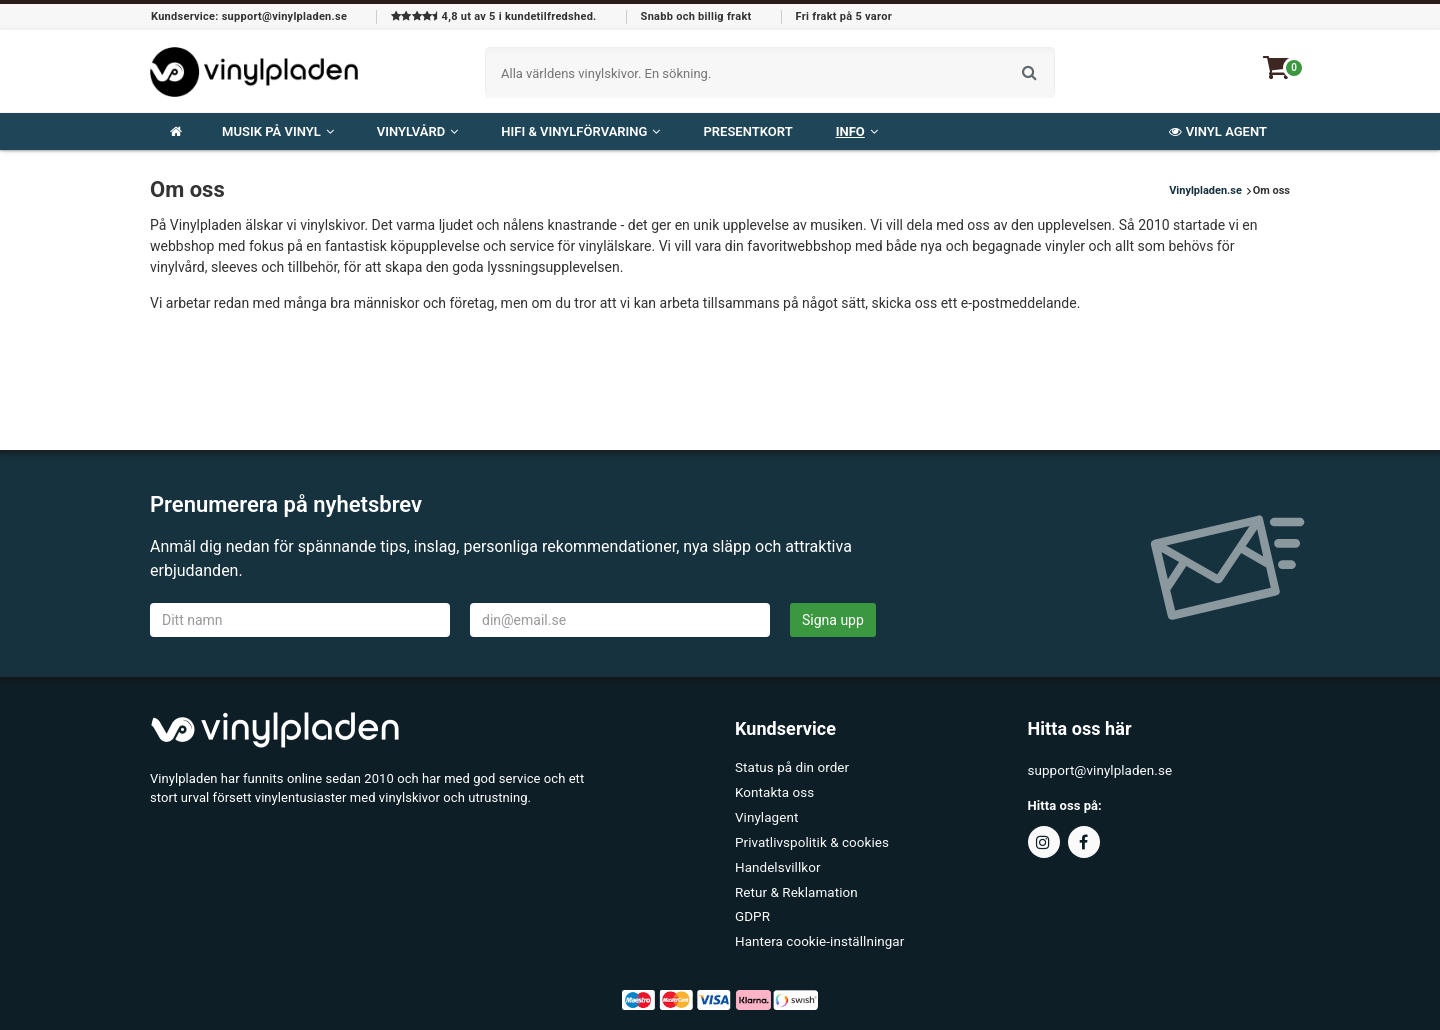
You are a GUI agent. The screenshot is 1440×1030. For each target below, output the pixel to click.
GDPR (752, 905)
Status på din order (790, 767)
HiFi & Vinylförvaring (580, 131)
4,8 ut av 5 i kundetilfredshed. (493, 16)
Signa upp (833, 620)
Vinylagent (765, 813)
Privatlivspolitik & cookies (809, 836)
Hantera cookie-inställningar (817, 928)
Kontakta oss (773, 790)
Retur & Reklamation (794, 882)
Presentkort (747, 131)
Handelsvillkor (776, 859)
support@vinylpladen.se (1098, 770)
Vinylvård (418, 131)
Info (857, 131)
